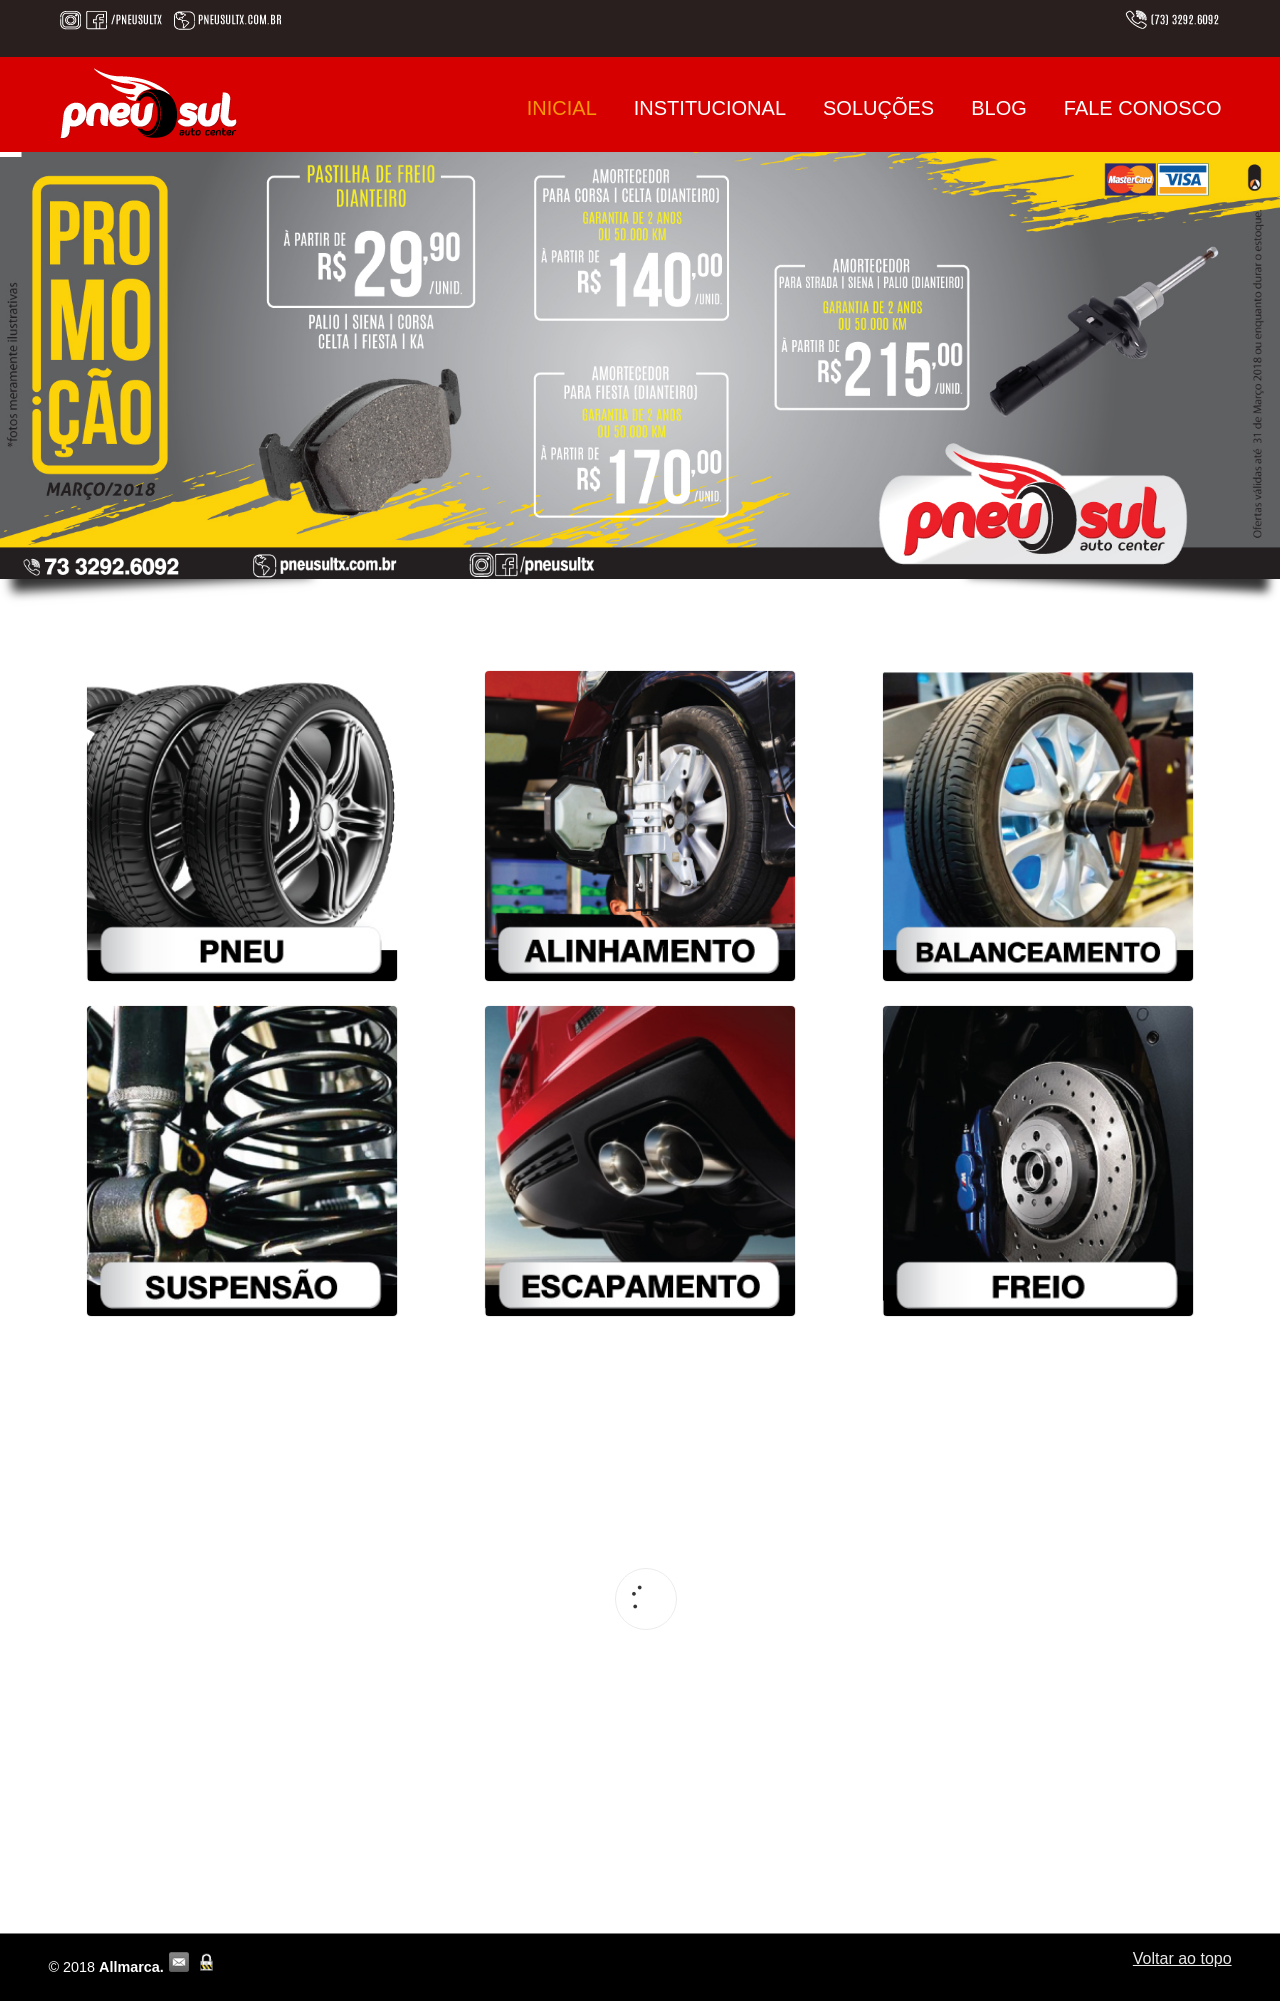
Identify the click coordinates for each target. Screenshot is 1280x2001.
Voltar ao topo (1182, 1958)
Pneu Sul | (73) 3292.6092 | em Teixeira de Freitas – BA (148, 103)
